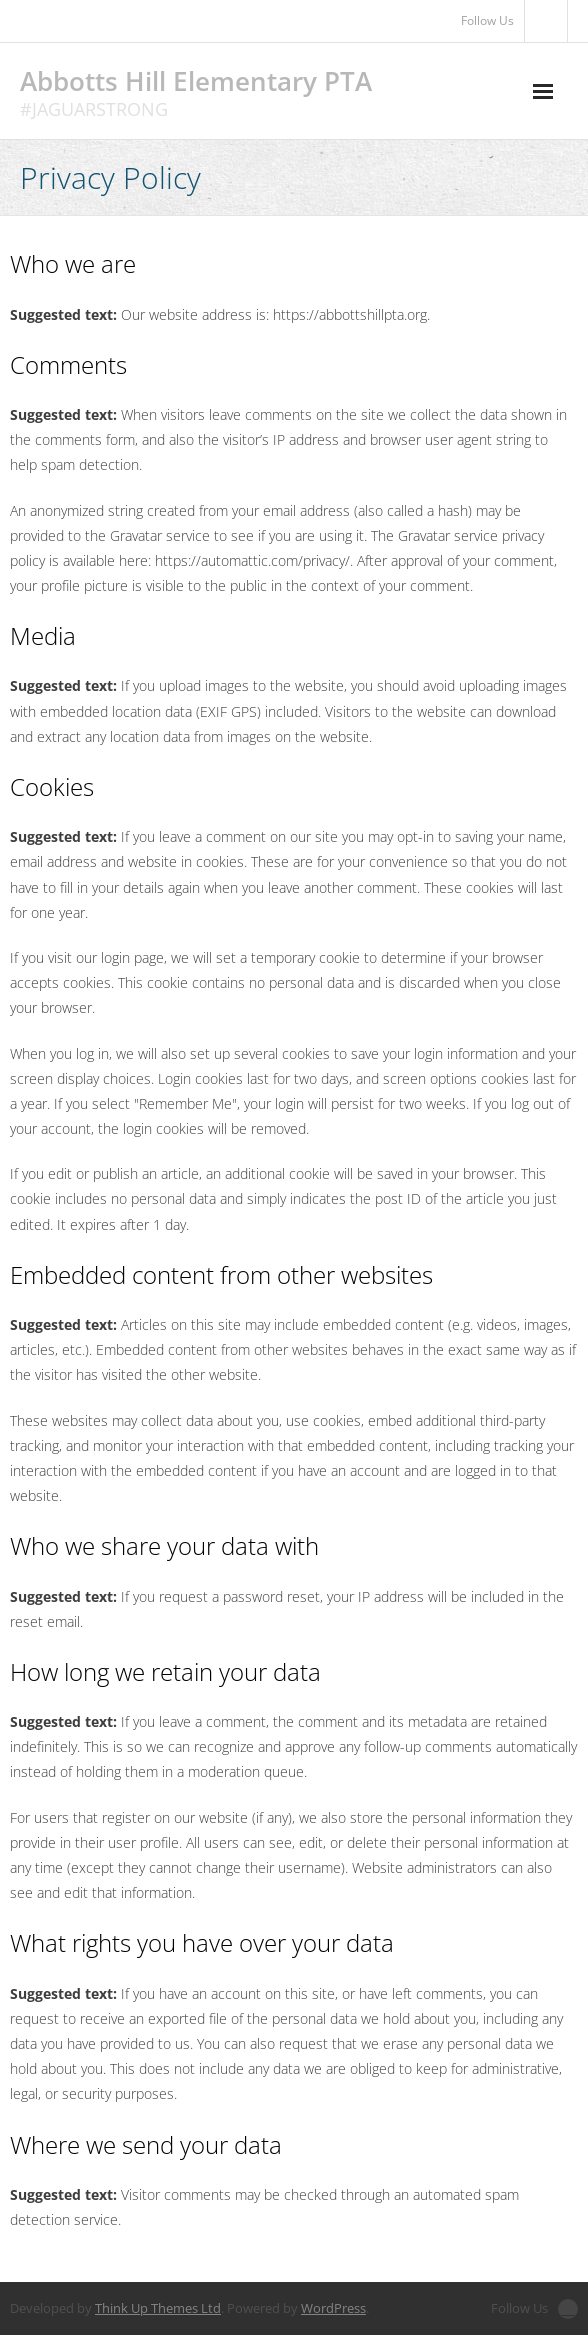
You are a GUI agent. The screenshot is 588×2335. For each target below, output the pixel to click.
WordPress (333, 2308)
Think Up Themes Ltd (158, 2308)
